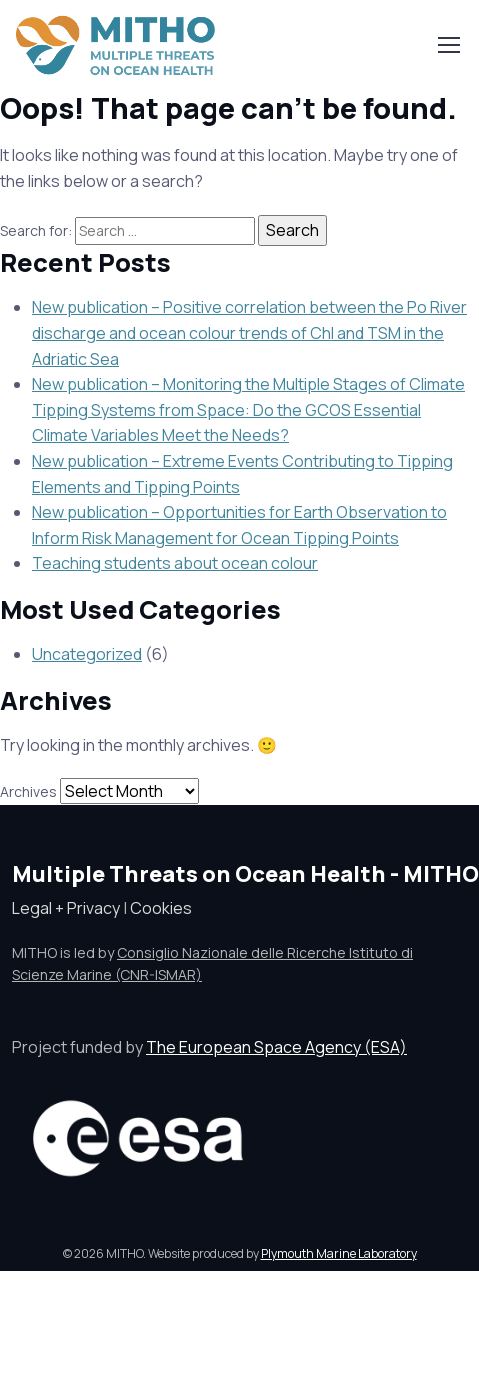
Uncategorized (87, 654)
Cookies (161, 908)
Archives (28, 791)
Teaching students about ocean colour (175, 563)
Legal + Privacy (66, 908)
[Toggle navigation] (448, 45)
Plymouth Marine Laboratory (339, 1253)
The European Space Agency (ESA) (276, 1047)
